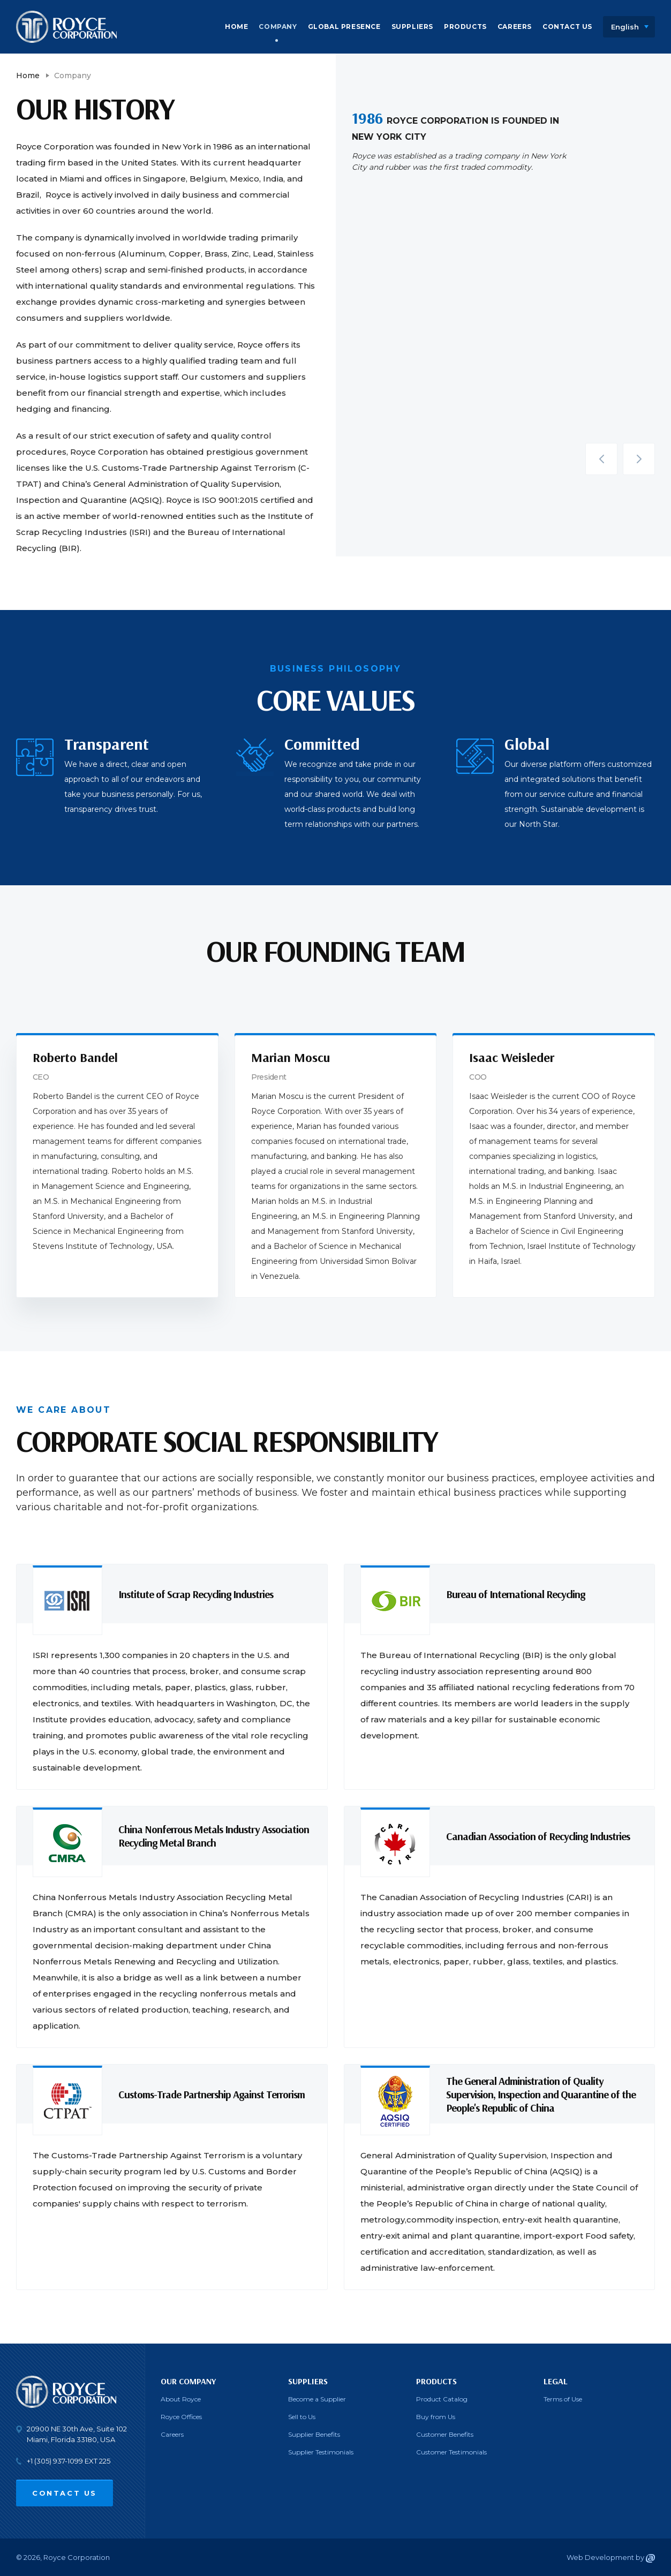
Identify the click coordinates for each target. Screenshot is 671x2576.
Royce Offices (181, 2417)
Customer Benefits (444, 2434)
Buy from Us (435, 2417)
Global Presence (344, 26)
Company (278, 26)
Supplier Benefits (314, 2434)
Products (465, 26)
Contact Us (567, 26)
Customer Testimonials (451, 2452)
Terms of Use (563, 2399)
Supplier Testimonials (320, 2452)
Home (236, 26)
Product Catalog (442, 2399)
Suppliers (412, 26)
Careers (514, 26)
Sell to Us (301, 2417)
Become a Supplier (317, 2399)
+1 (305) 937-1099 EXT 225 (68, 2461)
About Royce (181, 2399)
